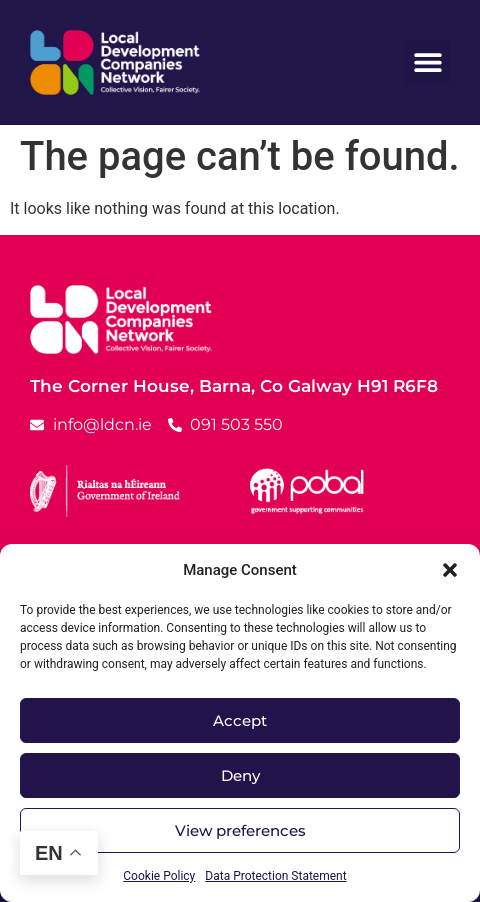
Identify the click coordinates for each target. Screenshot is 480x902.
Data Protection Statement (275, 876)
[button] (450, 570)
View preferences (240, 830)
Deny (240, 775)
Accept (240, 720)
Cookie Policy (159, 876)
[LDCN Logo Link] (115, 62)
